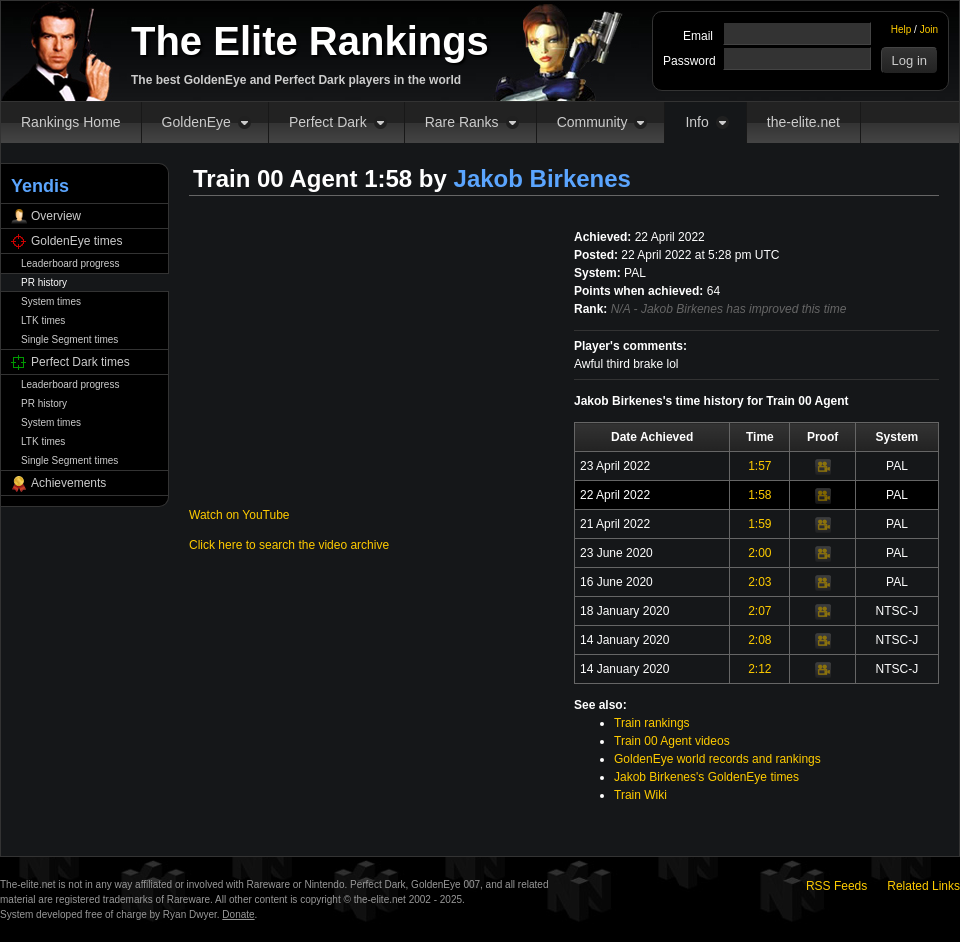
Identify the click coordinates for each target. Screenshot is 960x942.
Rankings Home (71, 122)
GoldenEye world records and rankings (717, 759)
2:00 (759, 553)
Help (901, 29)
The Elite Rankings (310, 41)
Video (823, 467)
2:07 (759, 611)
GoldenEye (196, 122)
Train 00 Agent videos (672, 741)
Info (696, 122)
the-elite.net (803, 122)
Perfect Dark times (80, 362)
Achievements (68, 483)
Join (929, 29)
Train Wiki (640, 795)
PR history (44, 282)
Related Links (923, 886)
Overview (56, 216)
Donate (238, 914)
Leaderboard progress (70, 263)
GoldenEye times (76, 241)
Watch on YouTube (239, 515)
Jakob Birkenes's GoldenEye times (706, 777)
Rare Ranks (462, 122)
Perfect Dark (328, 122)
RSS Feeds (836, 886)
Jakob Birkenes (542, 178)
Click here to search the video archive (289, 545)
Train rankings (652, 723)
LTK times (43, 320)
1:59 (759, 524)
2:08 (759, 640)
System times (51, 301)
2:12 (759, 669)
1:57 (759, 466)
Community (592, 122)
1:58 (759, 495)
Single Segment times (69, 339)
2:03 (759, 582)
